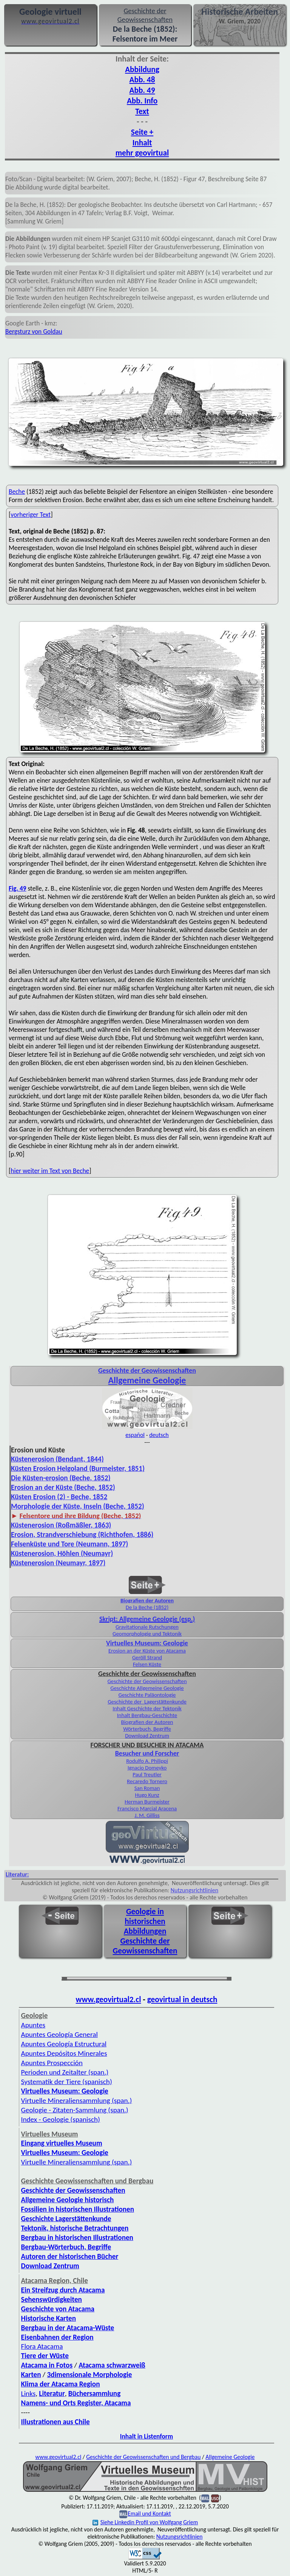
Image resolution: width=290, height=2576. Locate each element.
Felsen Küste (147, 1664)
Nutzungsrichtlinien (194, 1890)
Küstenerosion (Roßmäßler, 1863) (61, 1525)
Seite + (142, 132)
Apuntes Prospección (52, 2062)
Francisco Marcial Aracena (147, 1808)
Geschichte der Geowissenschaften (147, 1681)
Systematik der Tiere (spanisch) (66, 2081)
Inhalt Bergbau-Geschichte (147, 1715)
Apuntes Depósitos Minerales (64, 2053)
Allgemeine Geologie (147, 1380)
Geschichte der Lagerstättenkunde (147, 1701)
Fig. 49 (17, 888)
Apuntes (33, 2025)
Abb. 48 (142, 80)
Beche (17, 491)
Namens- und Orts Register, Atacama (76, 2403)
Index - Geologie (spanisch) (60, 2119)
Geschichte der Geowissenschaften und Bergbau (143, 2456)
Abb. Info (142, 101)
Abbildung (142, 69)
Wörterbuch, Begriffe (147, 1728)
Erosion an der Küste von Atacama (147, 1650)
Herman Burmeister (147, 1801)
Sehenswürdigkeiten (51, 2299)
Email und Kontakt (149, 2513)
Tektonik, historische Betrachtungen (75, 2228)
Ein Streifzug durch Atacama (63, 2290)
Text (142, 111)
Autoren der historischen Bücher (70, 2256)
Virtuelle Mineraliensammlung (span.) (76, 2162)
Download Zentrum (147, 1735)
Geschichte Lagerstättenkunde (66, 2218)
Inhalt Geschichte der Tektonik (147, 1708)
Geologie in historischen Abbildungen (145, 1921)
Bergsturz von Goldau (33, 331)
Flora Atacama (42, 2346)
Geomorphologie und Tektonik (147, 1633)
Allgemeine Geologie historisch (67, 2199)
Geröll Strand (147, 1657)
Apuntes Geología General (59, 2034)
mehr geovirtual (142, 153)
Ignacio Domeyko (147, 1767)
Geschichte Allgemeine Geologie (147, 1688)
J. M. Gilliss (146, 1815)
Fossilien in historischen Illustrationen (77, 2209)
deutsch (159, 1434)
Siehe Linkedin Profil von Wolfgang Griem (145, 2522)
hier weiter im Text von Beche (50, 1171)
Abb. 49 (142, 90)
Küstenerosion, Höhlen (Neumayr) (62, 1553)
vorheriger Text (31, 514)
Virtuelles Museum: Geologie (147, 1643)
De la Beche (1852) (147, 1607)
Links (28, 2393)
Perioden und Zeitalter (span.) (64, 2072)
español (135, 1434)
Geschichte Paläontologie (147, 1694)
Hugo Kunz (147, 1794)
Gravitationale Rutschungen (147, 1626)
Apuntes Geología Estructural (63, 2044)
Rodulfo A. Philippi (147, 1760)
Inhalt (142, 143)
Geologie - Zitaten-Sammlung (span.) (74, 2110)
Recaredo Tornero (147, 1781)
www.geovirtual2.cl (108, 1999)
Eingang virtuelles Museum (61, 2143)
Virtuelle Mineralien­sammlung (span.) (76, 2100)
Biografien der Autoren (147, 1600)
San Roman (147, 1788)
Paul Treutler (147, 1774)
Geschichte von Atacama (57, 2309)
